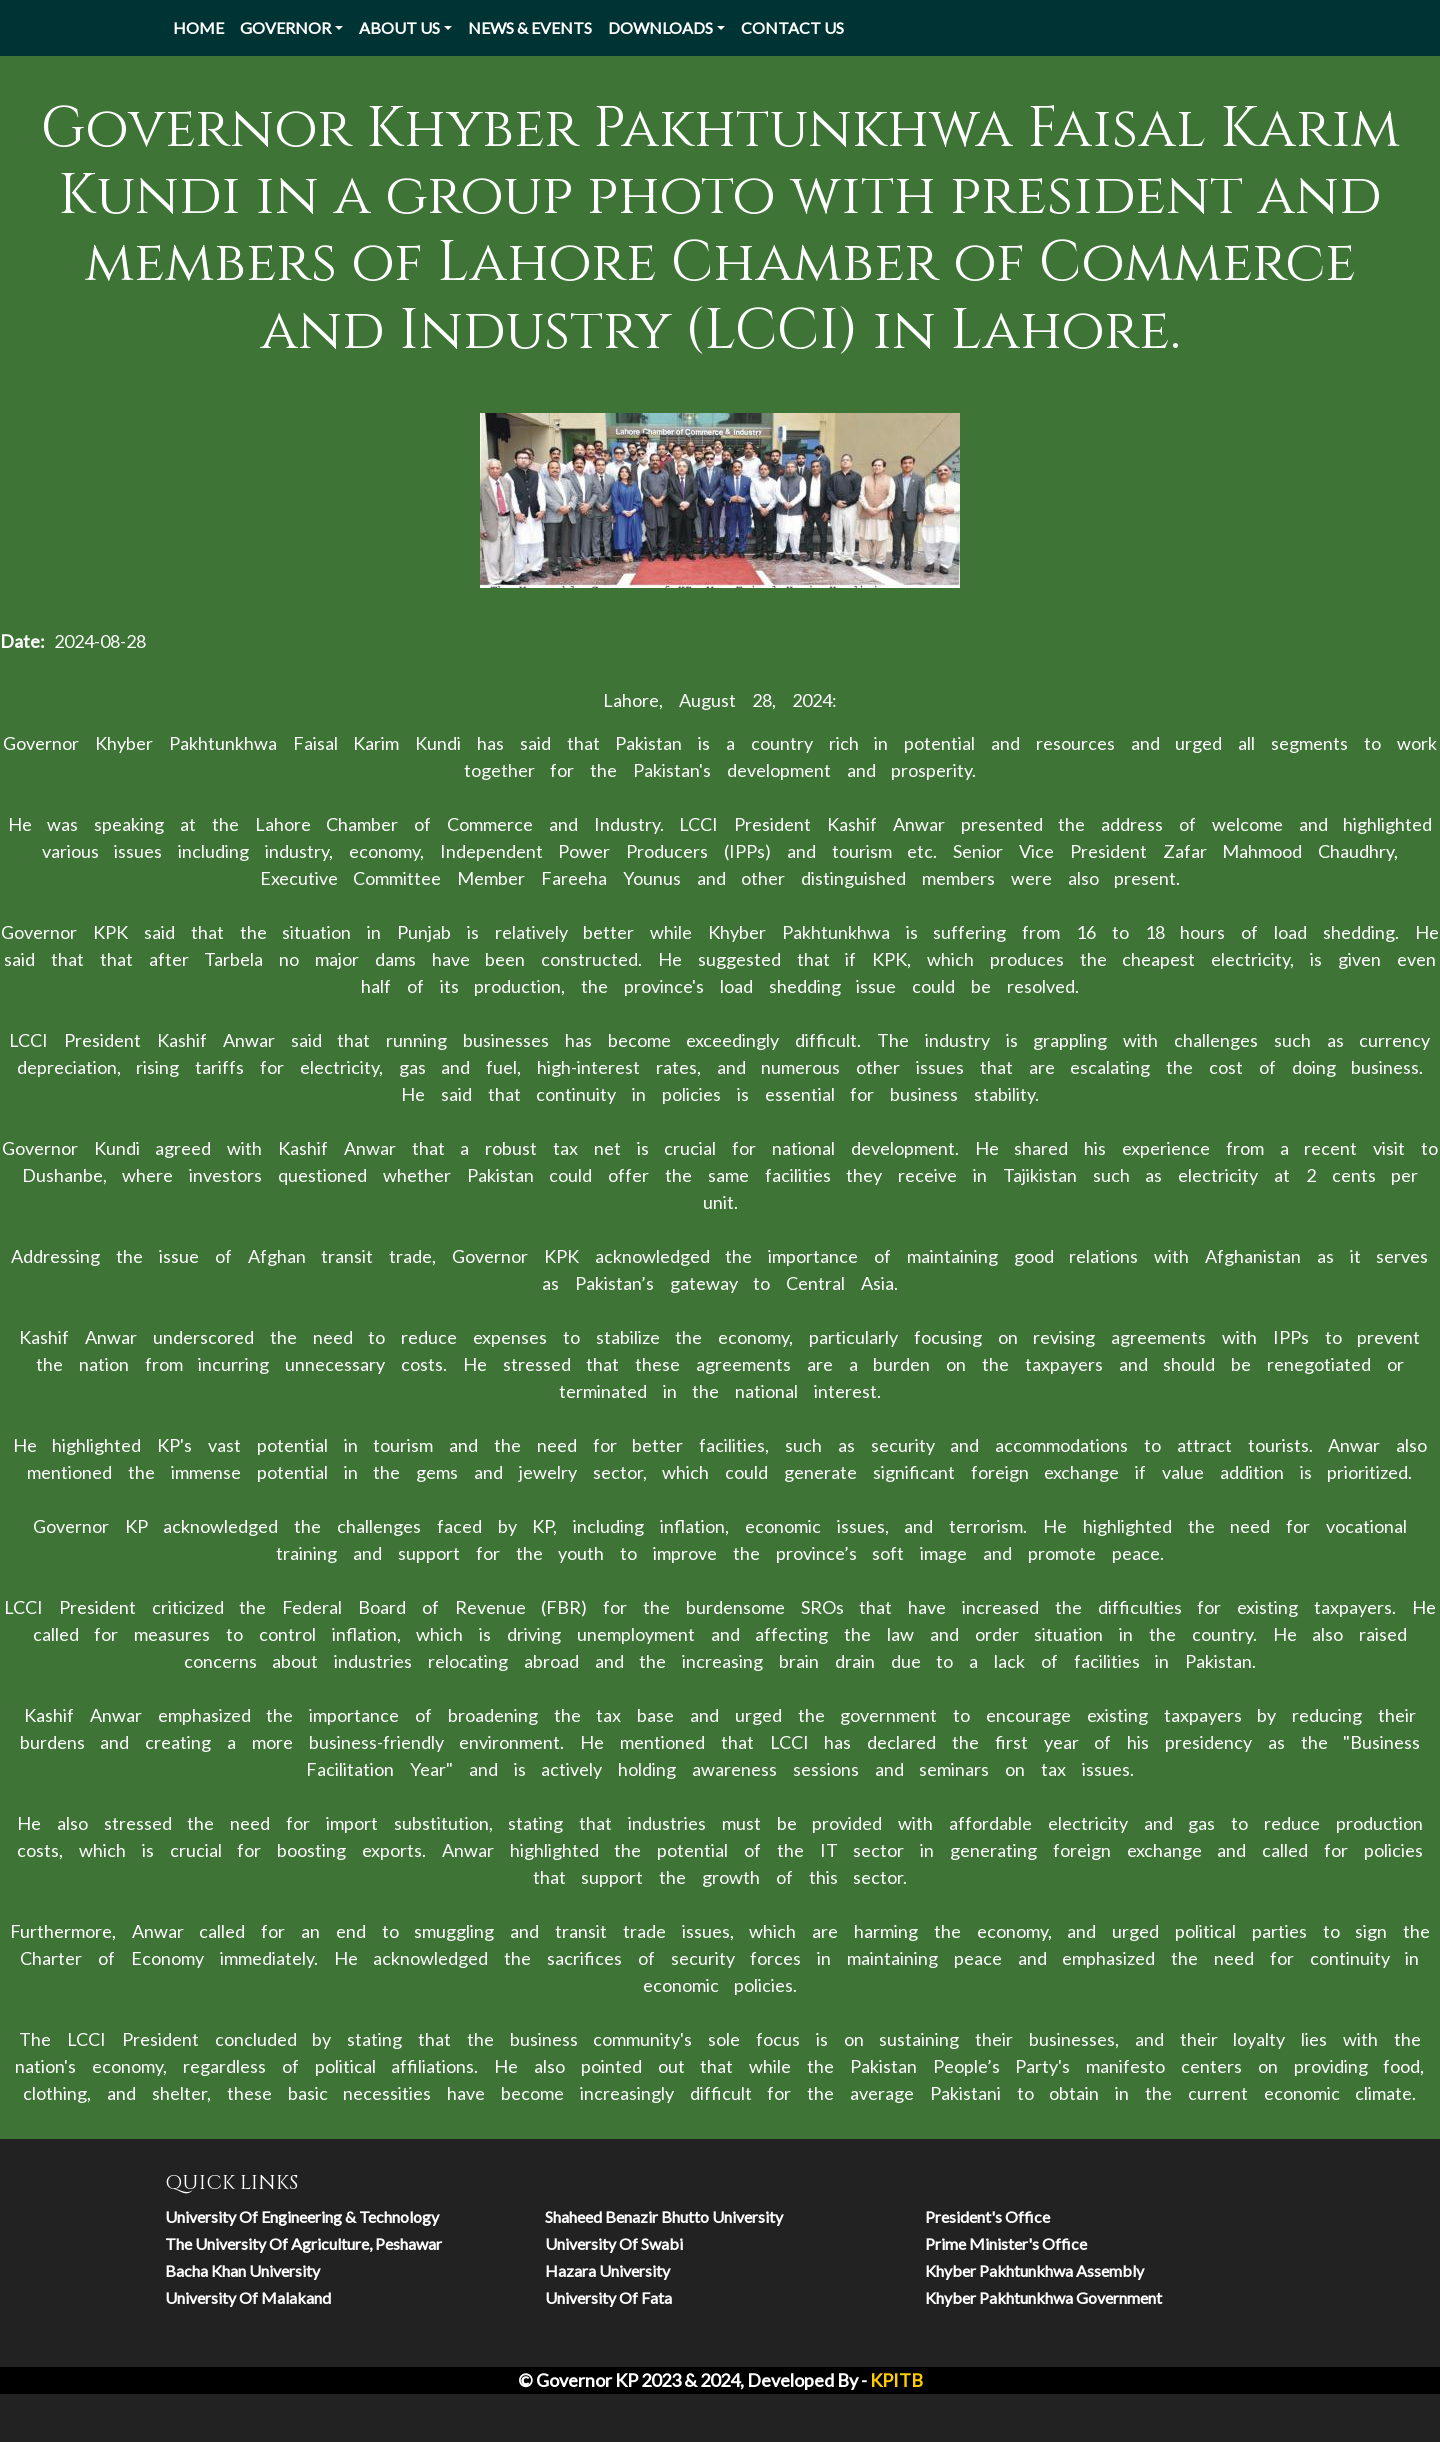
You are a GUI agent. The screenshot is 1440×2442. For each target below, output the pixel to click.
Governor (285, 27)
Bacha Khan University (242, 2270)
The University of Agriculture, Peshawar (303, 2243)
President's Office (987, 2216)
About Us (399, 27)
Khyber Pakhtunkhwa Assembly (1034, 2270)
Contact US (792, 27)
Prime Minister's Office (1006, 2243)
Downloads (660, 27)
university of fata (608, 2297)
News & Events (530, 27)
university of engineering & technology (302, 2216)
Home (198, 27)
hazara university (607, 2270)
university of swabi (614, 2243)
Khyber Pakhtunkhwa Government (1043, 2297)
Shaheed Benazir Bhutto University (664, 2216)
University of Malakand (248, 2297)
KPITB (896, 2380)
